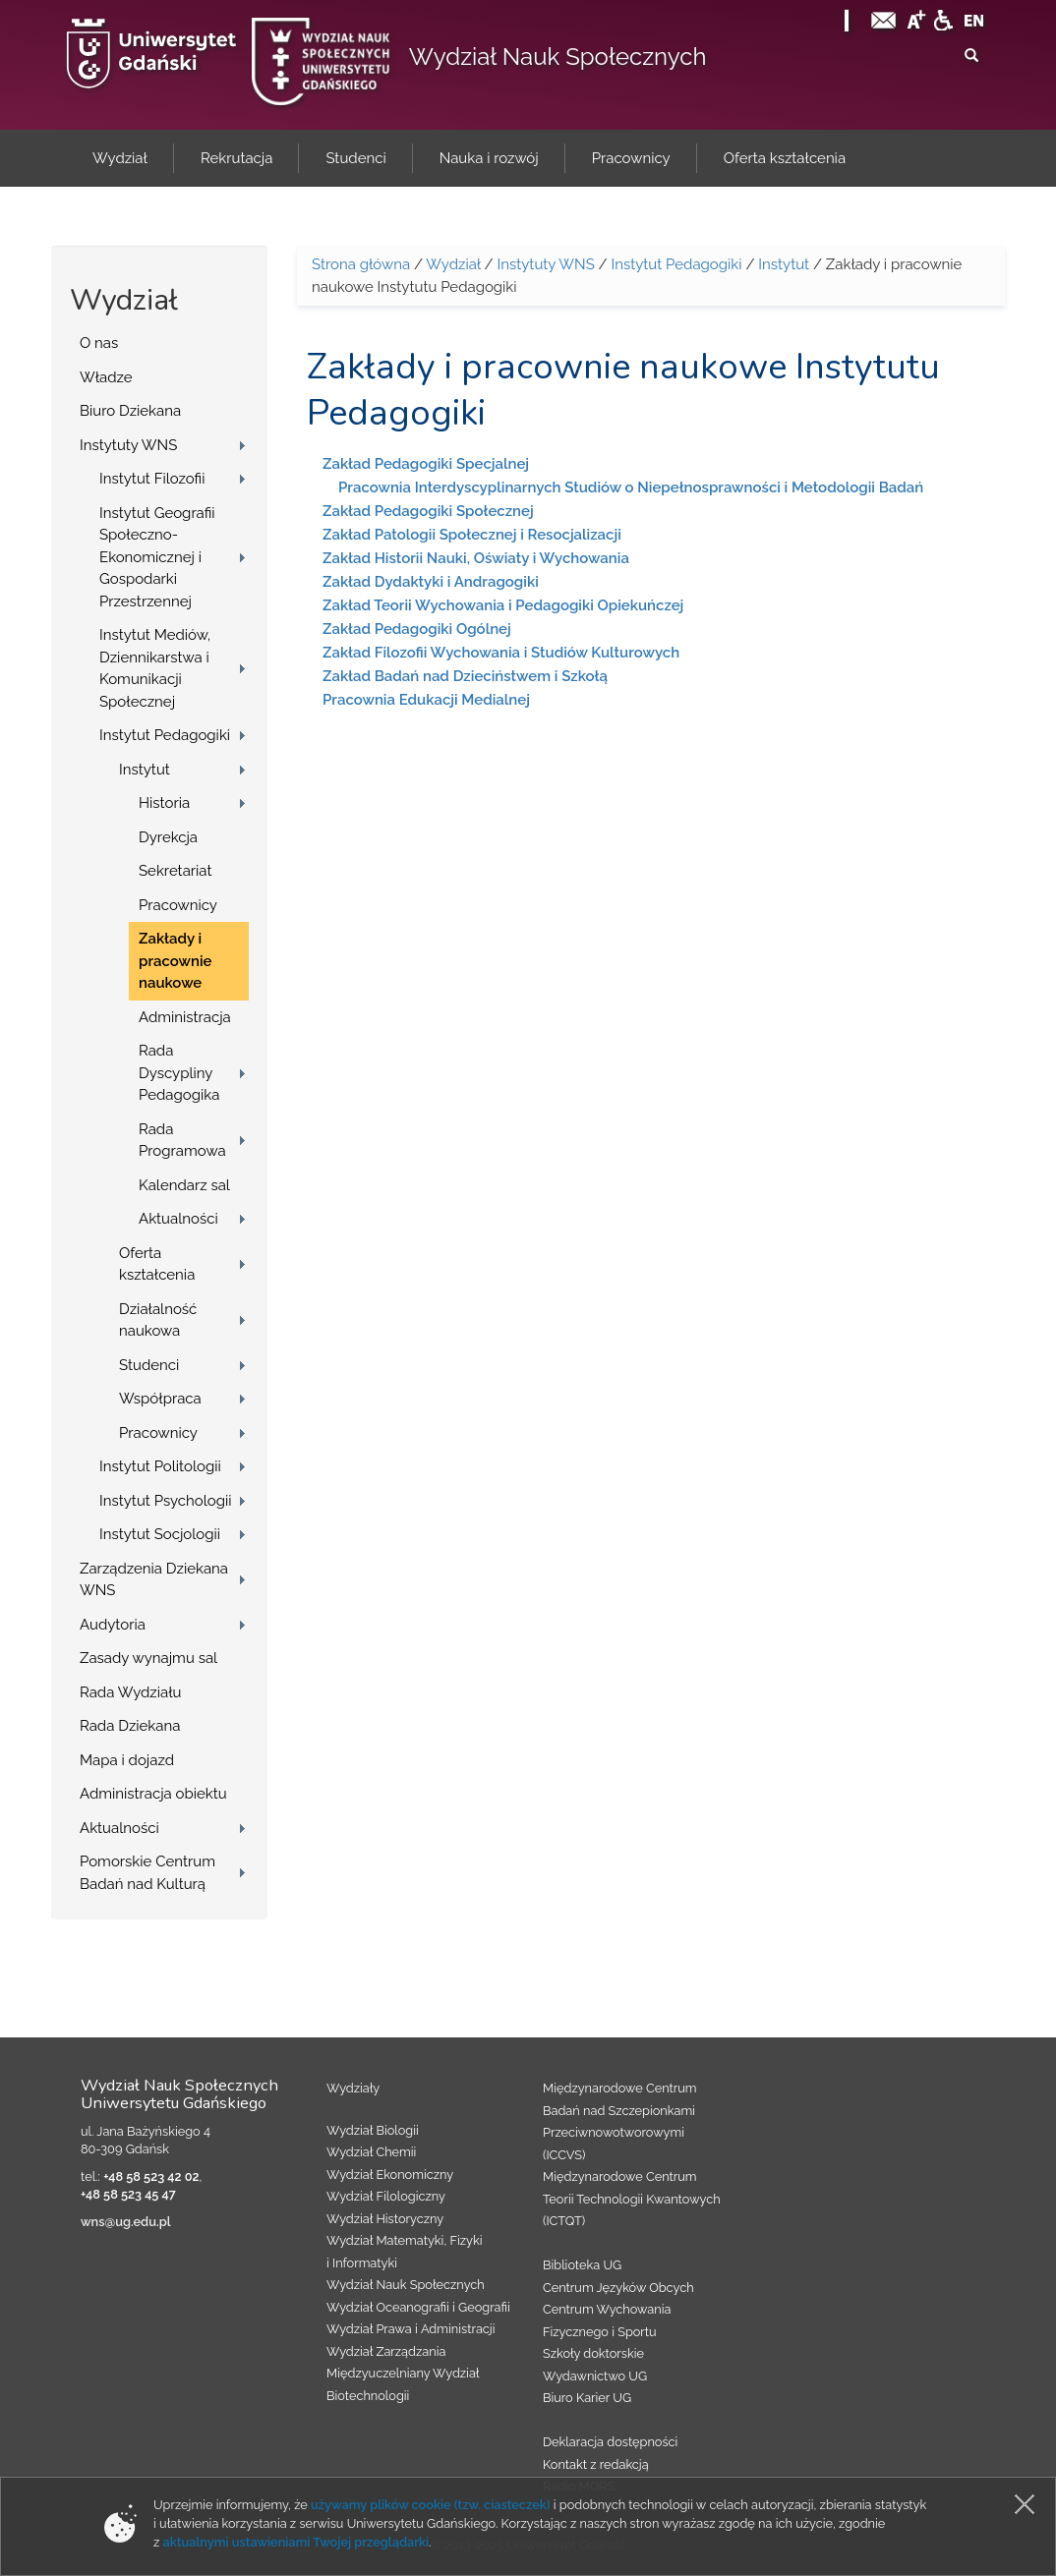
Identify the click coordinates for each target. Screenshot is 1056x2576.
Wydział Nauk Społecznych (558, 56)
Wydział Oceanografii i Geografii (418, 2307)
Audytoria (113, 1624)
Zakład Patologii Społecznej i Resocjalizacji (472, 535)
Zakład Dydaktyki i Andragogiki (431, 582)
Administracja (185, 1017)
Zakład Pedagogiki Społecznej (428, 511)
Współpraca (160, 1398)
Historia (164, 803)
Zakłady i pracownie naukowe (175, 961)
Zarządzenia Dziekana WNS (154, 1580)
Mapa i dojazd (127, 1760)
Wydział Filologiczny (385, 2196)
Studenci (149, 1365)
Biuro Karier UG (587, 2397)
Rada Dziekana (130, 1726)
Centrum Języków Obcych (618, 2287)
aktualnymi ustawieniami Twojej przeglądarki (296, 2542)
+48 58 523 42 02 (151, 2176)
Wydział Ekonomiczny (389, 2174)
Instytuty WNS (128, 445)
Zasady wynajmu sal (148, 1658)
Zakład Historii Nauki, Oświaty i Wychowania (476, 558)
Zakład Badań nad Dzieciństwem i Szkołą (465, 676)
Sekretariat (175, 871)
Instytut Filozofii (152, 478)
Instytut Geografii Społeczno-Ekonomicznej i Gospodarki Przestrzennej (157, 557)
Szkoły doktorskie (593, 2353)
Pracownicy (178, 905)
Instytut (144, 769)
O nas (99, 343)
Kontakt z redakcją (596, 2464)
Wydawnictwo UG (595, 2376)
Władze (106, 377)
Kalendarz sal (184, 1185)
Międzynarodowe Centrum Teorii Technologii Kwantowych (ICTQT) (632, 2198)
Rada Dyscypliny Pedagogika (179, 1073)
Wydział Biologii (372, 2130)
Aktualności (178, 1219)
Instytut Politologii (160, 1466)
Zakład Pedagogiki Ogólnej (417, 629)
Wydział (453, 264)
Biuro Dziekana (130, 411)
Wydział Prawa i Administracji (411, 2328)
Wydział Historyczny (384, 2218)
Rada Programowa (182, 1140)
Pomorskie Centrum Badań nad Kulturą (147, 1873)
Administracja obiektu (153, 1794)
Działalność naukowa (158, 1320)
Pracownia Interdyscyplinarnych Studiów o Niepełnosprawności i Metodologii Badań (630, 487)
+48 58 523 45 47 (128, 2194)
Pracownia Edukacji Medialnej (426, 700)
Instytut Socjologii (159, 1534)
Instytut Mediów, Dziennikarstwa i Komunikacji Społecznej (154, 668)
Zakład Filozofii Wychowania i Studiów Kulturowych (501, 652)
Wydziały (353, 2088)
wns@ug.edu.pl (126, 2221)
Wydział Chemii (371, 2152)
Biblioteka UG (582, 2265)
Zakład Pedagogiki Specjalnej (426, 464)
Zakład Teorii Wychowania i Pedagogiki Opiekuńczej (503, 605)
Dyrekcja (168, 837)
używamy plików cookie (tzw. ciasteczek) (431, 2504)
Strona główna (361, 264)
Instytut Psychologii (165, 1501)
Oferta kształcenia (157, 1264)
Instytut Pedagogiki (164, 735)
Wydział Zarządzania (385, 2351)
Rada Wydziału (131, 1692)
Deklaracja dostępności (610, 2441)
